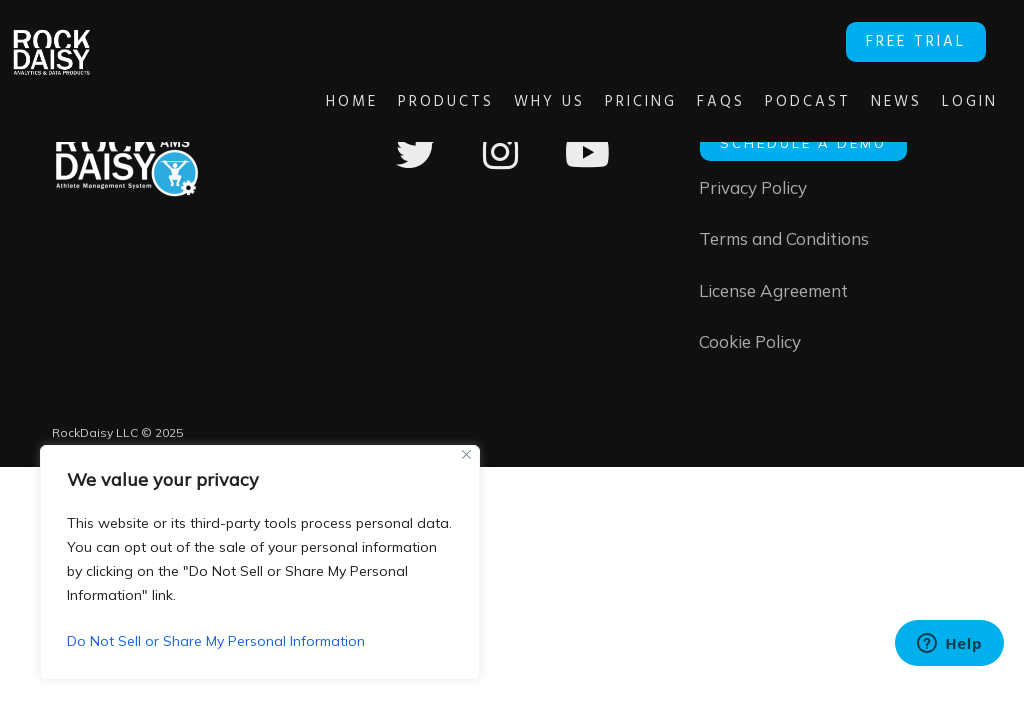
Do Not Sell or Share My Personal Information (216, 641)
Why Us (519, 102)
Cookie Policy (750, 345)
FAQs (691, 102)
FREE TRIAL (924, 40)
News (866, 102)
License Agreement (773, 293)
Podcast (778, 102)
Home (322, 102)
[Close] (466, 454)
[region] (260, 562)
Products (416, 102)
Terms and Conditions (784, 240)
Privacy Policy (753, 188)
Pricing (611, 102)
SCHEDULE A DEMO (803, 143)
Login (940, 102)
